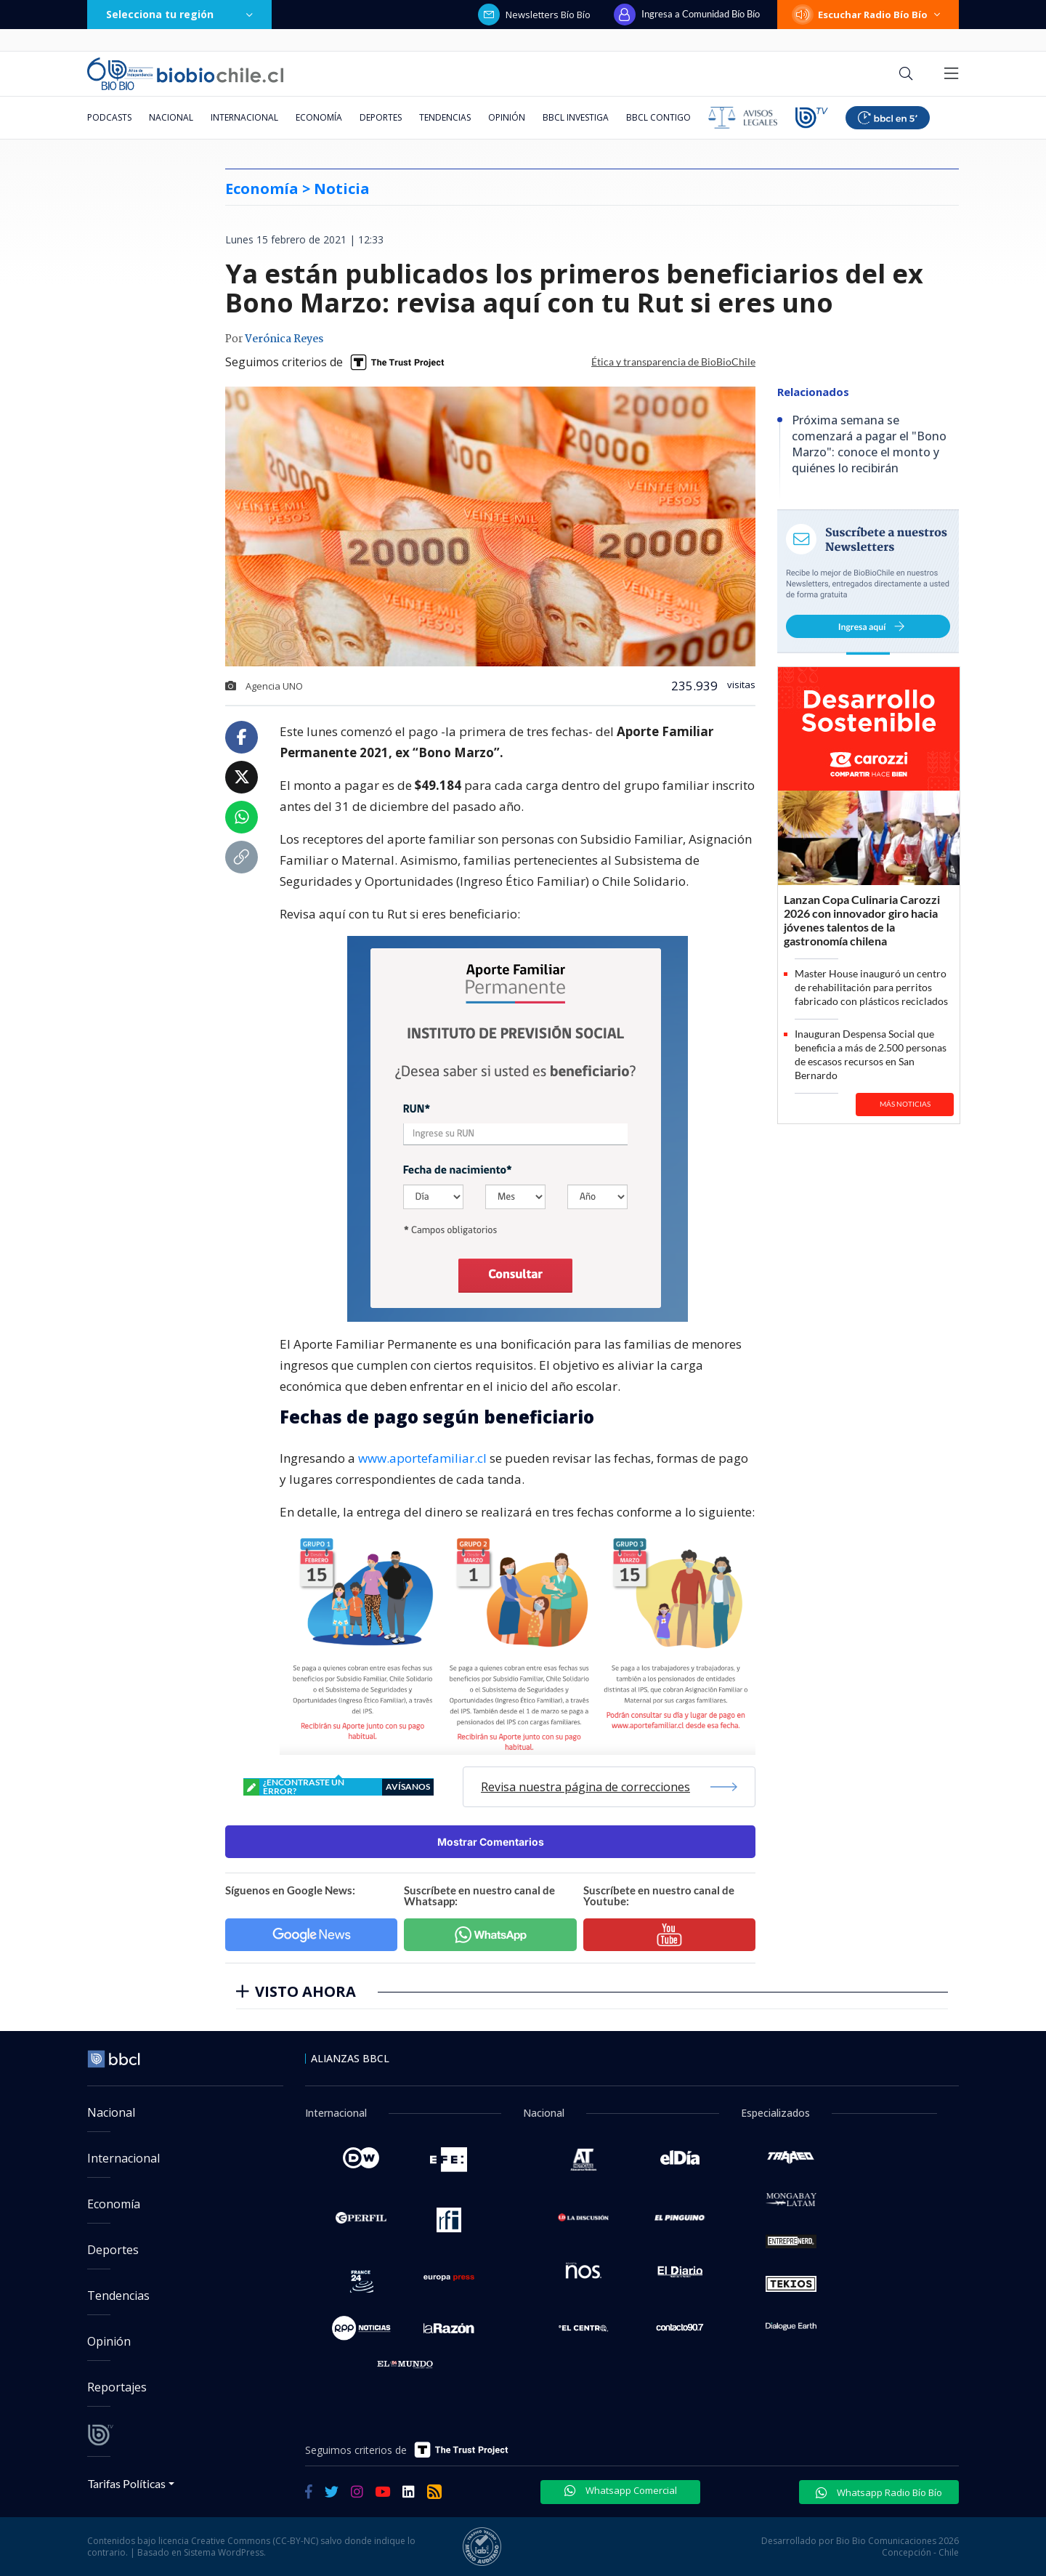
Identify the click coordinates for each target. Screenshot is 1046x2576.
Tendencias (445, 117)
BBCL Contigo (658, 117)
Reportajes (117, 2387)
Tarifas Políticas (127, 2483)
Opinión (506, 117)
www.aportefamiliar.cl (422, 1458)
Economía (319, 117)
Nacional (171, 117)
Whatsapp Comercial (620, 2490)
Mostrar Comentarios (490, 1842)
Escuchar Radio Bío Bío (868, 14)
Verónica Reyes (284, 339)
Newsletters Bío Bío (534, 14)
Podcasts (109, 117)
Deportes (381, 117)
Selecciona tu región (179, 14)
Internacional (244, 117)
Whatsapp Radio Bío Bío (879, 2492)
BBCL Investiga (576, 117)
